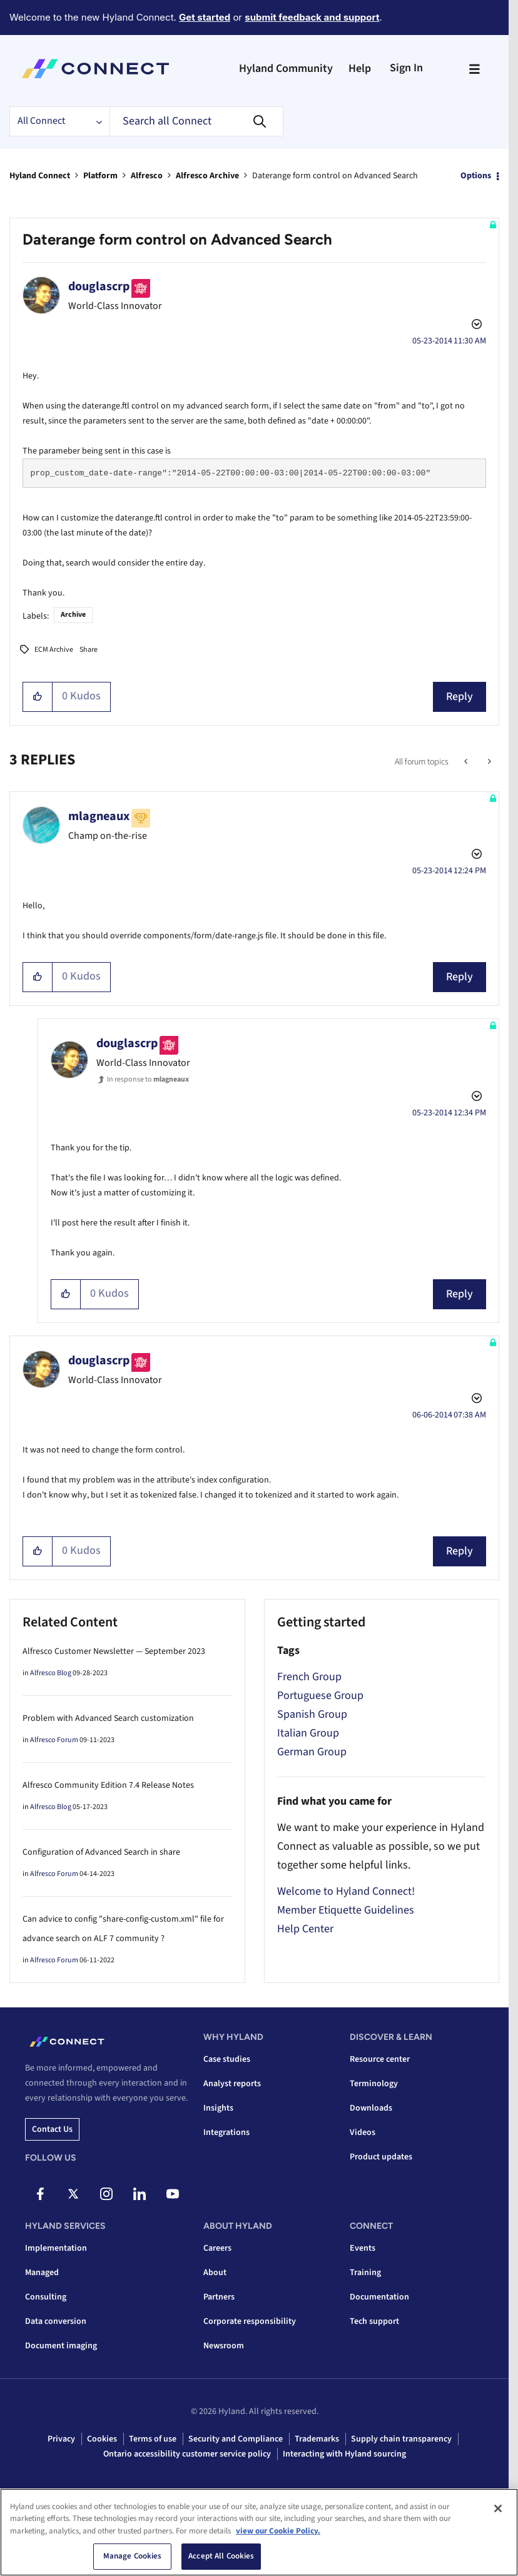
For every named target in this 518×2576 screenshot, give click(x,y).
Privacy (61, 2439)
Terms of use (152, 2439)
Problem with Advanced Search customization (108, 1718)
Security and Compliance (235, 2439)
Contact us (52, 2129)
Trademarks (317, 2439)
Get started (204, 17)
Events (362, 2248)
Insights (218, 2108)
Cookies (102, 2439)
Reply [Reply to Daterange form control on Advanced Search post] (459, 696)
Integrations (226, 2132)
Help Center (305, 1929)
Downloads (371, 2108)
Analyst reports (232, 2083)
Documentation (379, 2297)
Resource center (380, 2059)
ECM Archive (53, 649)
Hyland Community (286, 68)
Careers (217, 2248)
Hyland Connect (39, 176)
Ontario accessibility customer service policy (187, 2454)
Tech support (374, 2321)
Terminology (374, 2083)
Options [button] (475, 176)
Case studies (226, 2059)
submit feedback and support (312, 17)
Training (365, 2272)
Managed (42, 2272)
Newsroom (223, 2346)
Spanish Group (312, 1714)
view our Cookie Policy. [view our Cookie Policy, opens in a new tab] (278, 2531)
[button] (38, 696)
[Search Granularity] (59, 121)
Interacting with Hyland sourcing (344, 2454)
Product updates (381, 2157)
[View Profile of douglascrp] (99, 286)
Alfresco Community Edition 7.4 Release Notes (108, 1785)
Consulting (45, 2297)
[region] (259, 2532)
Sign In (406, 68)
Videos (362, 2132)
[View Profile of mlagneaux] (99, 816)
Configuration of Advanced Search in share (101, 1852)
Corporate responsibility (249, 2321)
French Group (309, 1677)
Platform (100, 176)
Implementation (56, 2248)
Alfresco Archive (207, 176)
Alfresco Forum (54, 1740)
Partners (219, 2297)
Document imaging (61, 2346)
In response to (148, 1079)
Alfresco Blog (50, 1673)
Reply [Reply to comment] (459, 977)
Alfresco (147, 176)
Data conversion (55, 2321)
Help (359, 68)
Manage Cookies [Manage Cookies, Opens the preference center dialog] (132, 2556)
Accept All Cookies (221, 2556)
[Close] (498, 2508)
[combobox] (196, 121)
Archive (73, 614)
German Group (312, 1752)
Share (88, 649)
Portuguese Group (320, 1695)
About (214, 2272)
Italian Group (308, 1733)
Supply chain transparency (401, 2439)
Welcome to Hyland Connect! (346, 1891)
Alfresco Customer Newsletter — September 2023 (114, 1651)
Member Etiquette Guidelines (345, 1910)
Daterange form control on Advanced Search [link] (335, 176)
